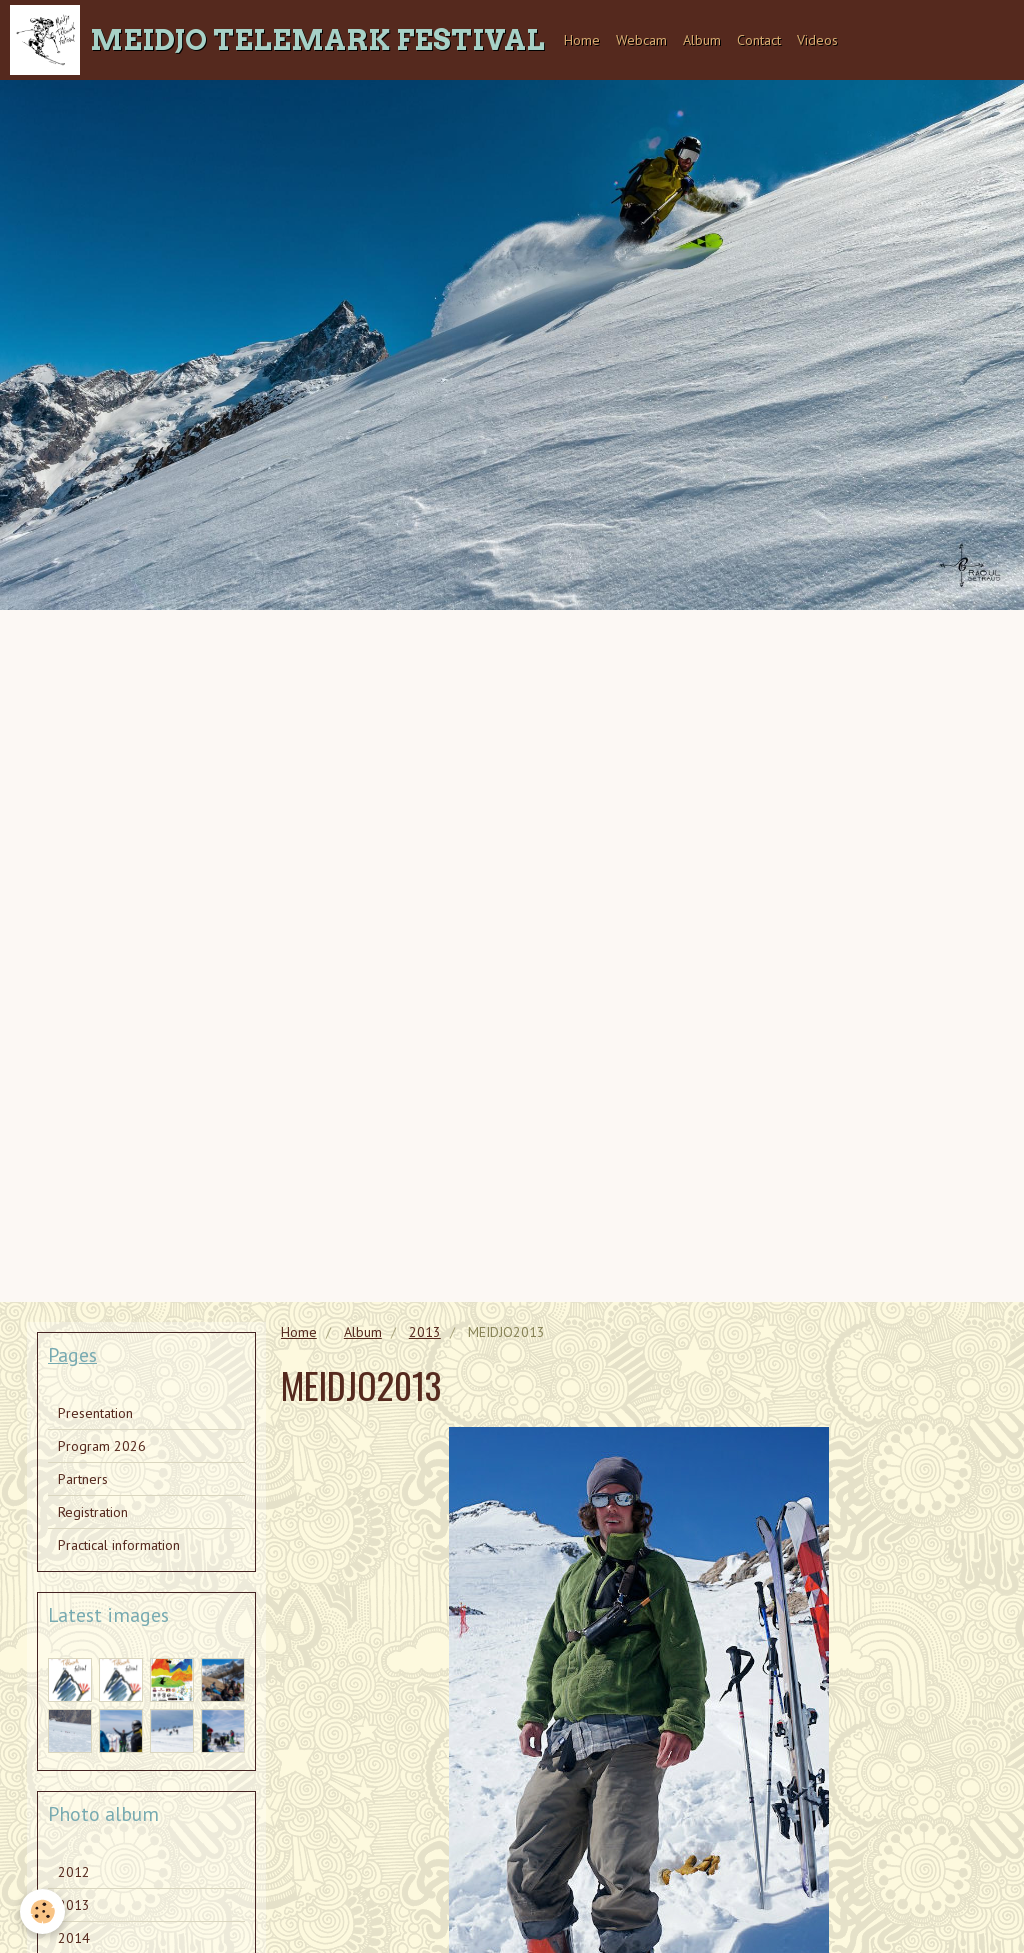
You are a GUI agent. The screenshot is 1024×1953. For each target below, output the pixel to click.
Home (582, 40)
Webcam (641, 40)
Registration (93, 1512)
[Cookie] (42, 1911)
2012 (74, 1872)
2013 (425, 1332)
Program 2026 (102, 1446)
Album (702, 40)
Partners (83, 1479)
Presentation (95, 1413)
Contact (759, 40)
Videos (817, 40)
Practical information (119, 1545)
